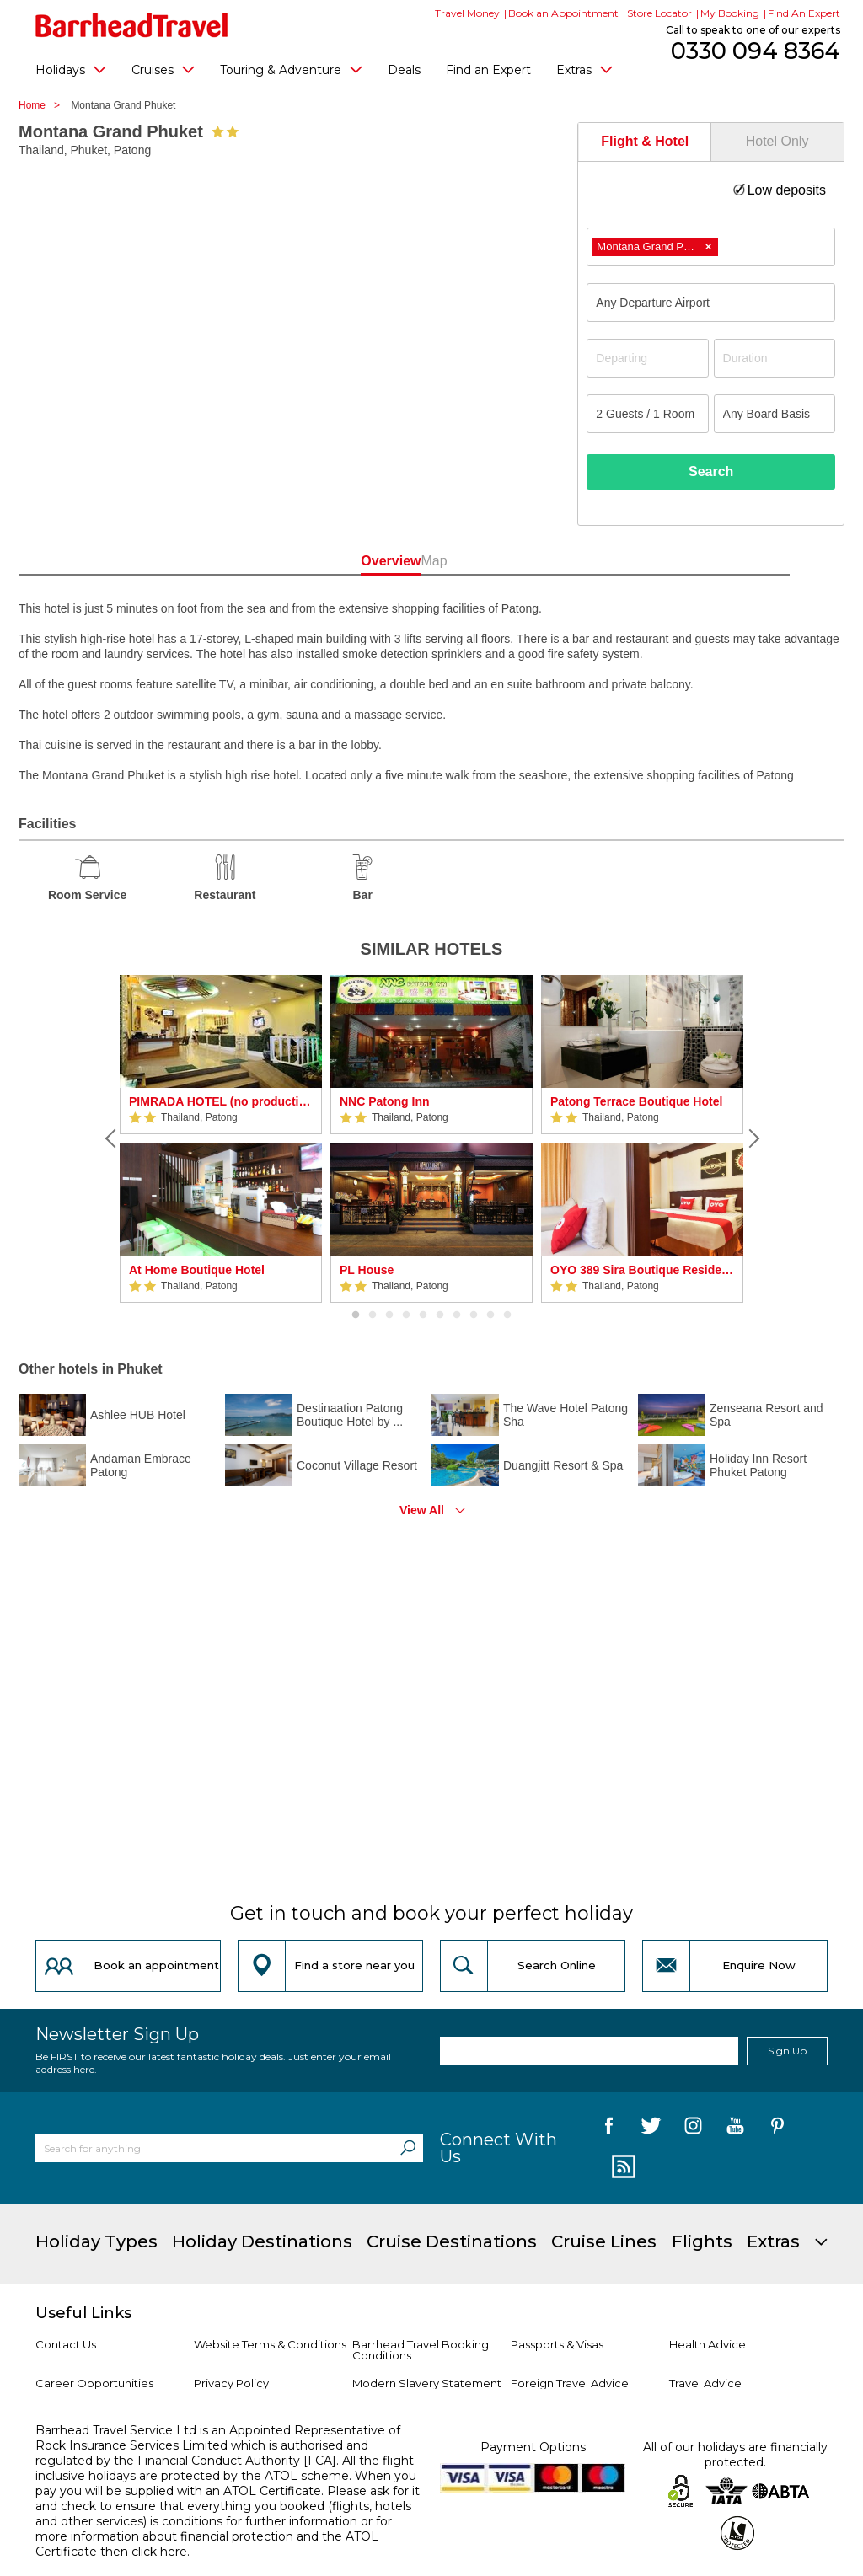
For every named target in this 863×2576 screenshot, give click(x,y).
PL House (367, 1270)
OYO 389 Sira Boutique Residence (642, 1270)
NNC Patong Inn (385, 1101)
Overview (357, 561)
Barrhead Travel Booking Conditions (420, 2350)
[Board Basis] (774, 413)
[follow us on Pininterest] (777, 2128)
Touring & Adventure (291, 69)
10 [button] (507, 1315)
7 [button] (456, 1315)
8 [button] (473, 1315)
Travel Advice (705, 2383)
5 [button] (423, 1315)
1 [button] (355, 1315)
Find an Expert (488, 70)
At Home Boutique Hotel (197, 1270)
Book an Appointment (563, 13)
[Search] (408, 2148)
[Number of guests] (647, 413)
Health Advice (707, 2344)
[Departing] (647, 358)
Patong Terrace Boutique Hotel (636, 1101)
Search (711, 471)
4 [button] (406, 1315)
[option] (220, 1139)
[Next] (751, 1138)
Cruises (163, 69)
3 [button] (389, 1315)
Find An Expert (804, 13)
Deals (404, 70)
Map (506, 561)
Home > (43, 105)
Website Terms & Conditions (270, 2344)
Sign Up (787, 2050)
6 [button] (440, 1315)
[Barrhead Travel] (131, 25)
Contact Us (65, 2344)
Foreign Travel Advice (570, 2383)
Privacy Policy (231, 2383)
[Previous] (111, 1138)
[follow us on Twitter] (651, 2128)
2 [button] (372, 1315)
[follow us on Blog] (621, 2167)
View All (421, 1510)
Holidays (70, 69)
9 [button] (490, 1315)
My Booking (729, 13)
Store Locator (659, 13)
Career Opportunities (94, 2383)
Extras (584, 69)
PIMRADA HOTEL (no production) (221, 1101)
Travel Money (467, 13)
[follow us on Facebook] (609, 2128)
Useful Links (83, 2313)
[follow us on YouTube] (735, 2128)
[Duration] (774, 358)
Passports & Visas (557, 2344)
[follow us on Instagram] (693, 2128)
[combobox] (711, 247)
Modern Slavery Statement (426, 2383)
